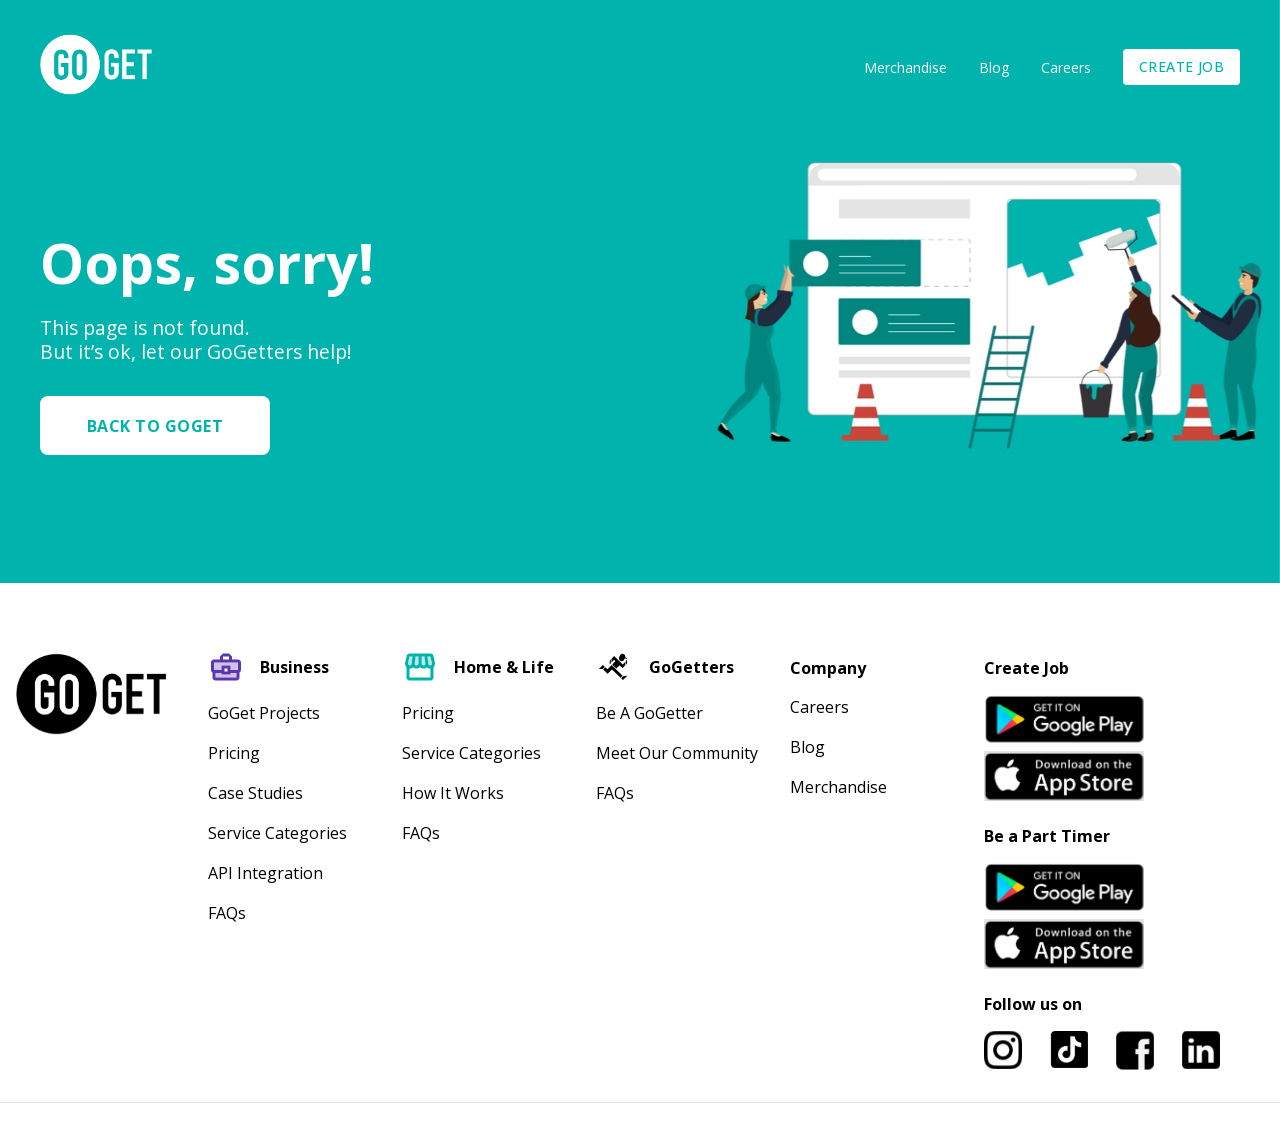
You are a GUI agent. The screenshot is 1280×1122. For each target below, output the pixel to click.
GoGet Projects (264, 713)
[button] (163, 425)
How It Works (453, 793)
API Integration (265, 873)
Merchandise (905, 67)
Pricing (234, 753)
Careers (1066, 67)
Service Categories (277, 833)
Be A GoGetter (649, 713)
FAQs (227, 913)
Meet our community (677, 753)
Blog (994, 67)
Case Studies (255, 793)
